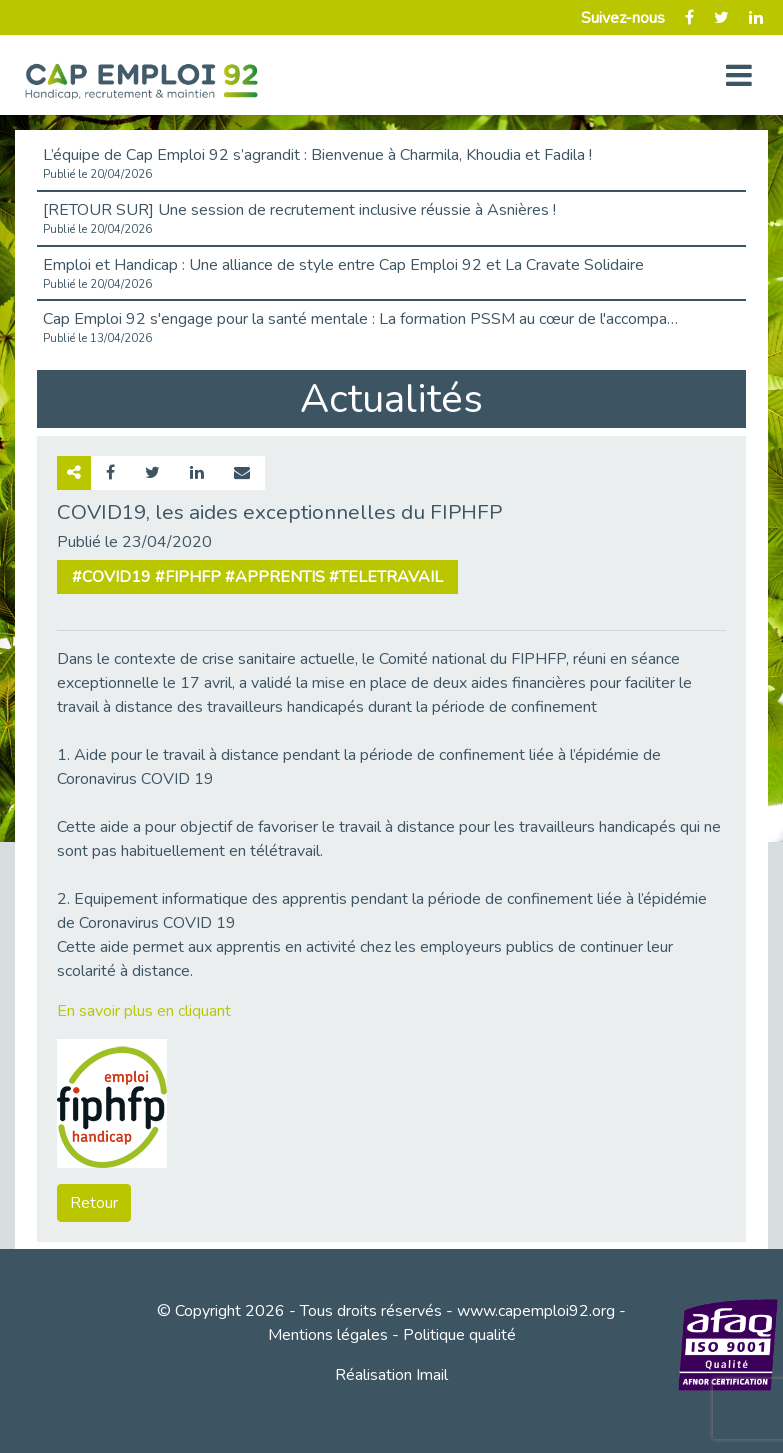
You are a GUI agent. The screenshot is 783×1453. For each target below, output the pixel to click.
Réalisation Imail (391, 1375)
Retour (94, 1203)
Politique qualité (459, 1335)
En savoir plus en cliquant (144, 1011)
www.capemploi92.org (536, 1311)
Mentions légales (328, 1335)
